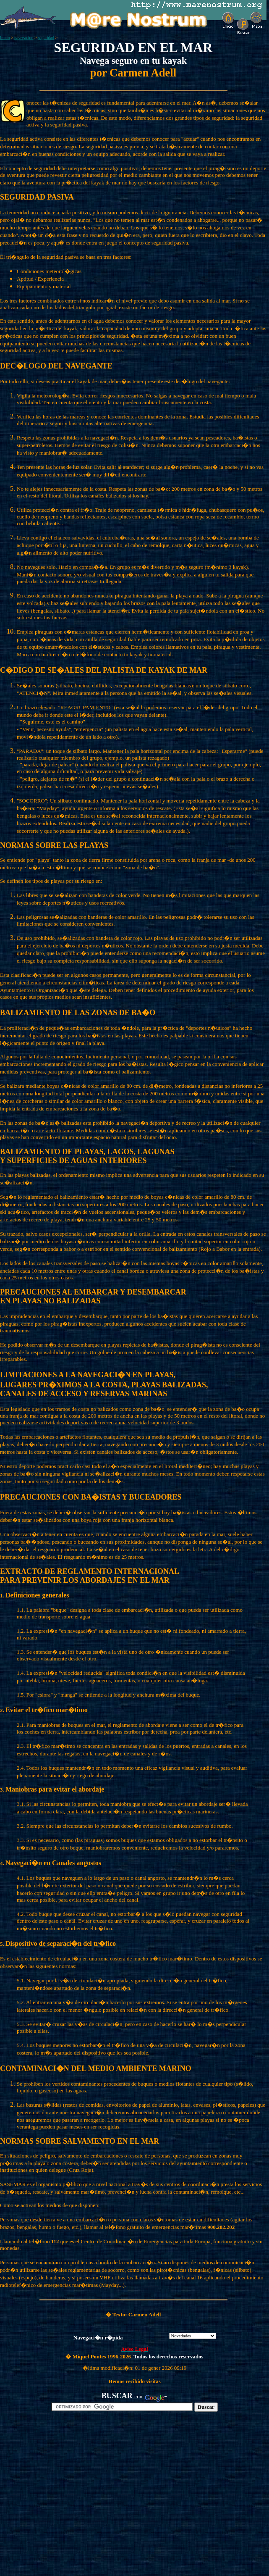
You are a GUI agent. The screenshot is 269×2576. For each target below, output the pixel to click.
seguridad (46, 37)
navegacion (24, 37)
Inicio (5, 37)
